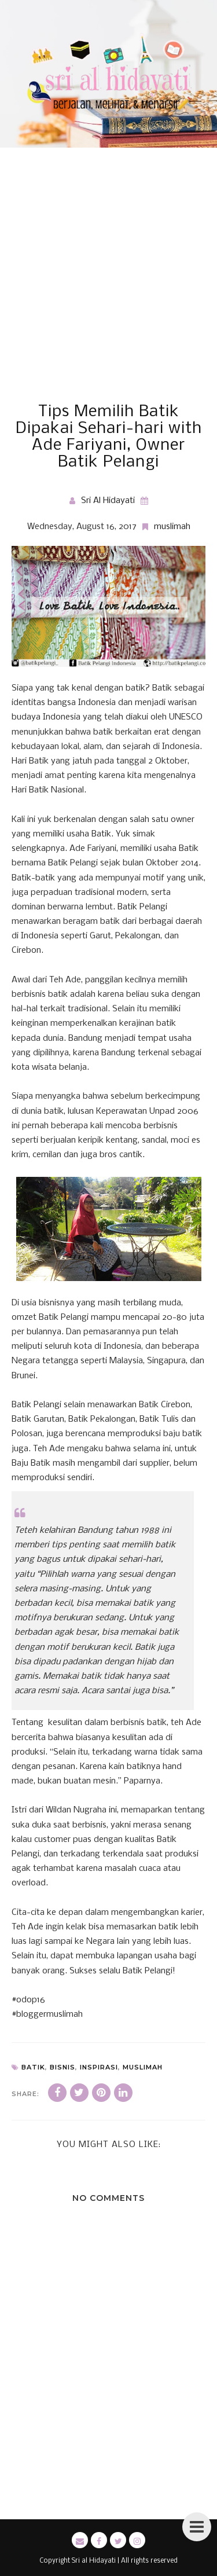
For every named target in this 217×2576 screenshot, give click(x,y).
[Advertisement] (108, 289)
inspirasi (99, 2067)
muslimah (172, 526)
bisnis (62, 2067)
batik (33, 2067)
